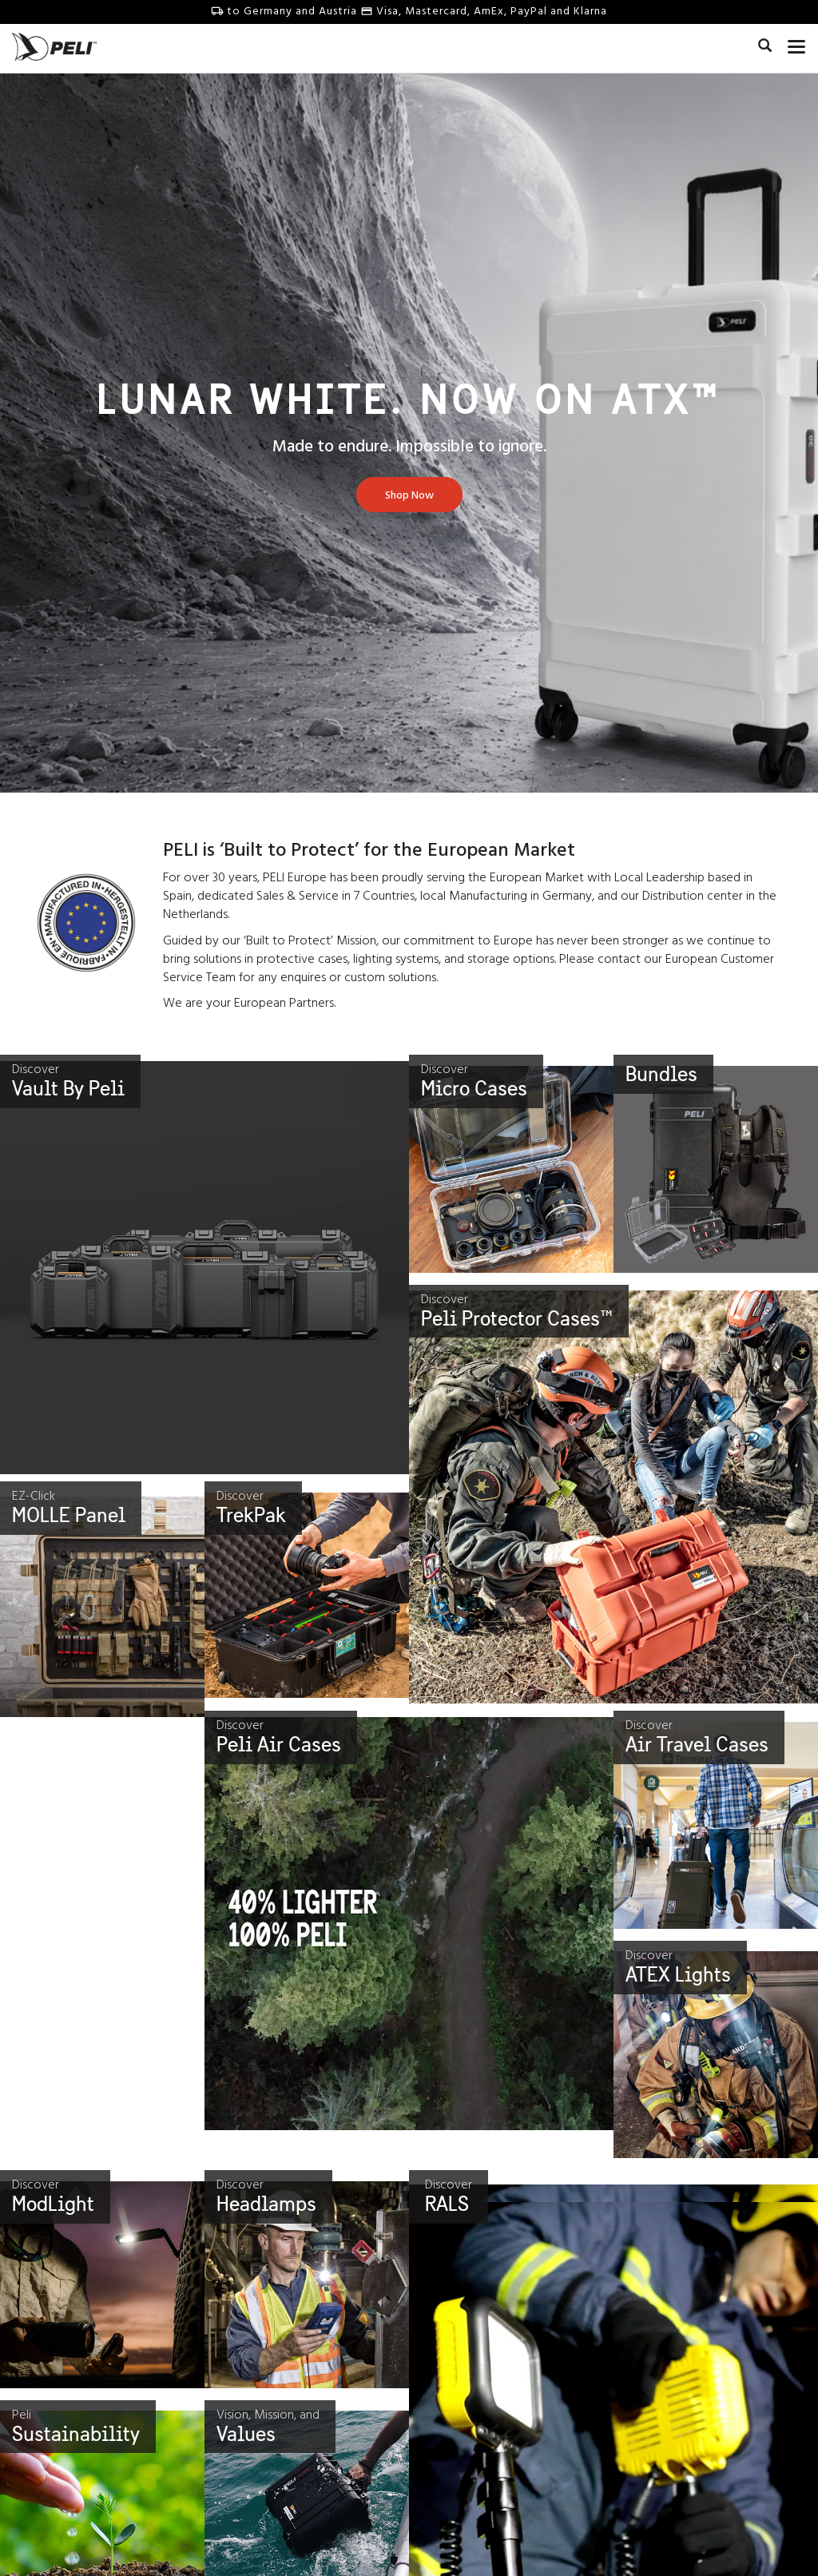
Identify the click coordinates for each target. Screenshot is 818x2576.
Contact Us (255, 2555)
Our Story (58, 2555)
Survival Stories (460, 2555)
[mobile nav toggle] (797, 44)
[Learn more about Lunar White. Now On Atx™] (409, 496)
